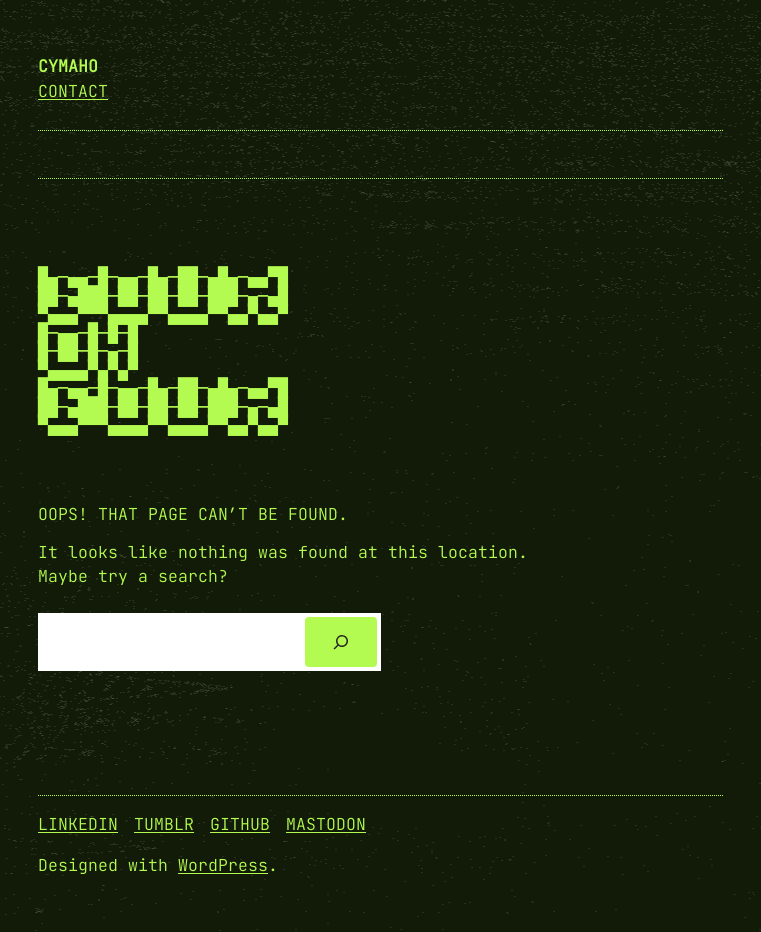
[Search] (341, 642)
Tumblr (164, 824)
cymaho (68, 66)
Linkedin (78, 824)
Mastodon (326, 824)
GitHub (240, 824)
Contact (73, 91)
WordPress (223, 865)
